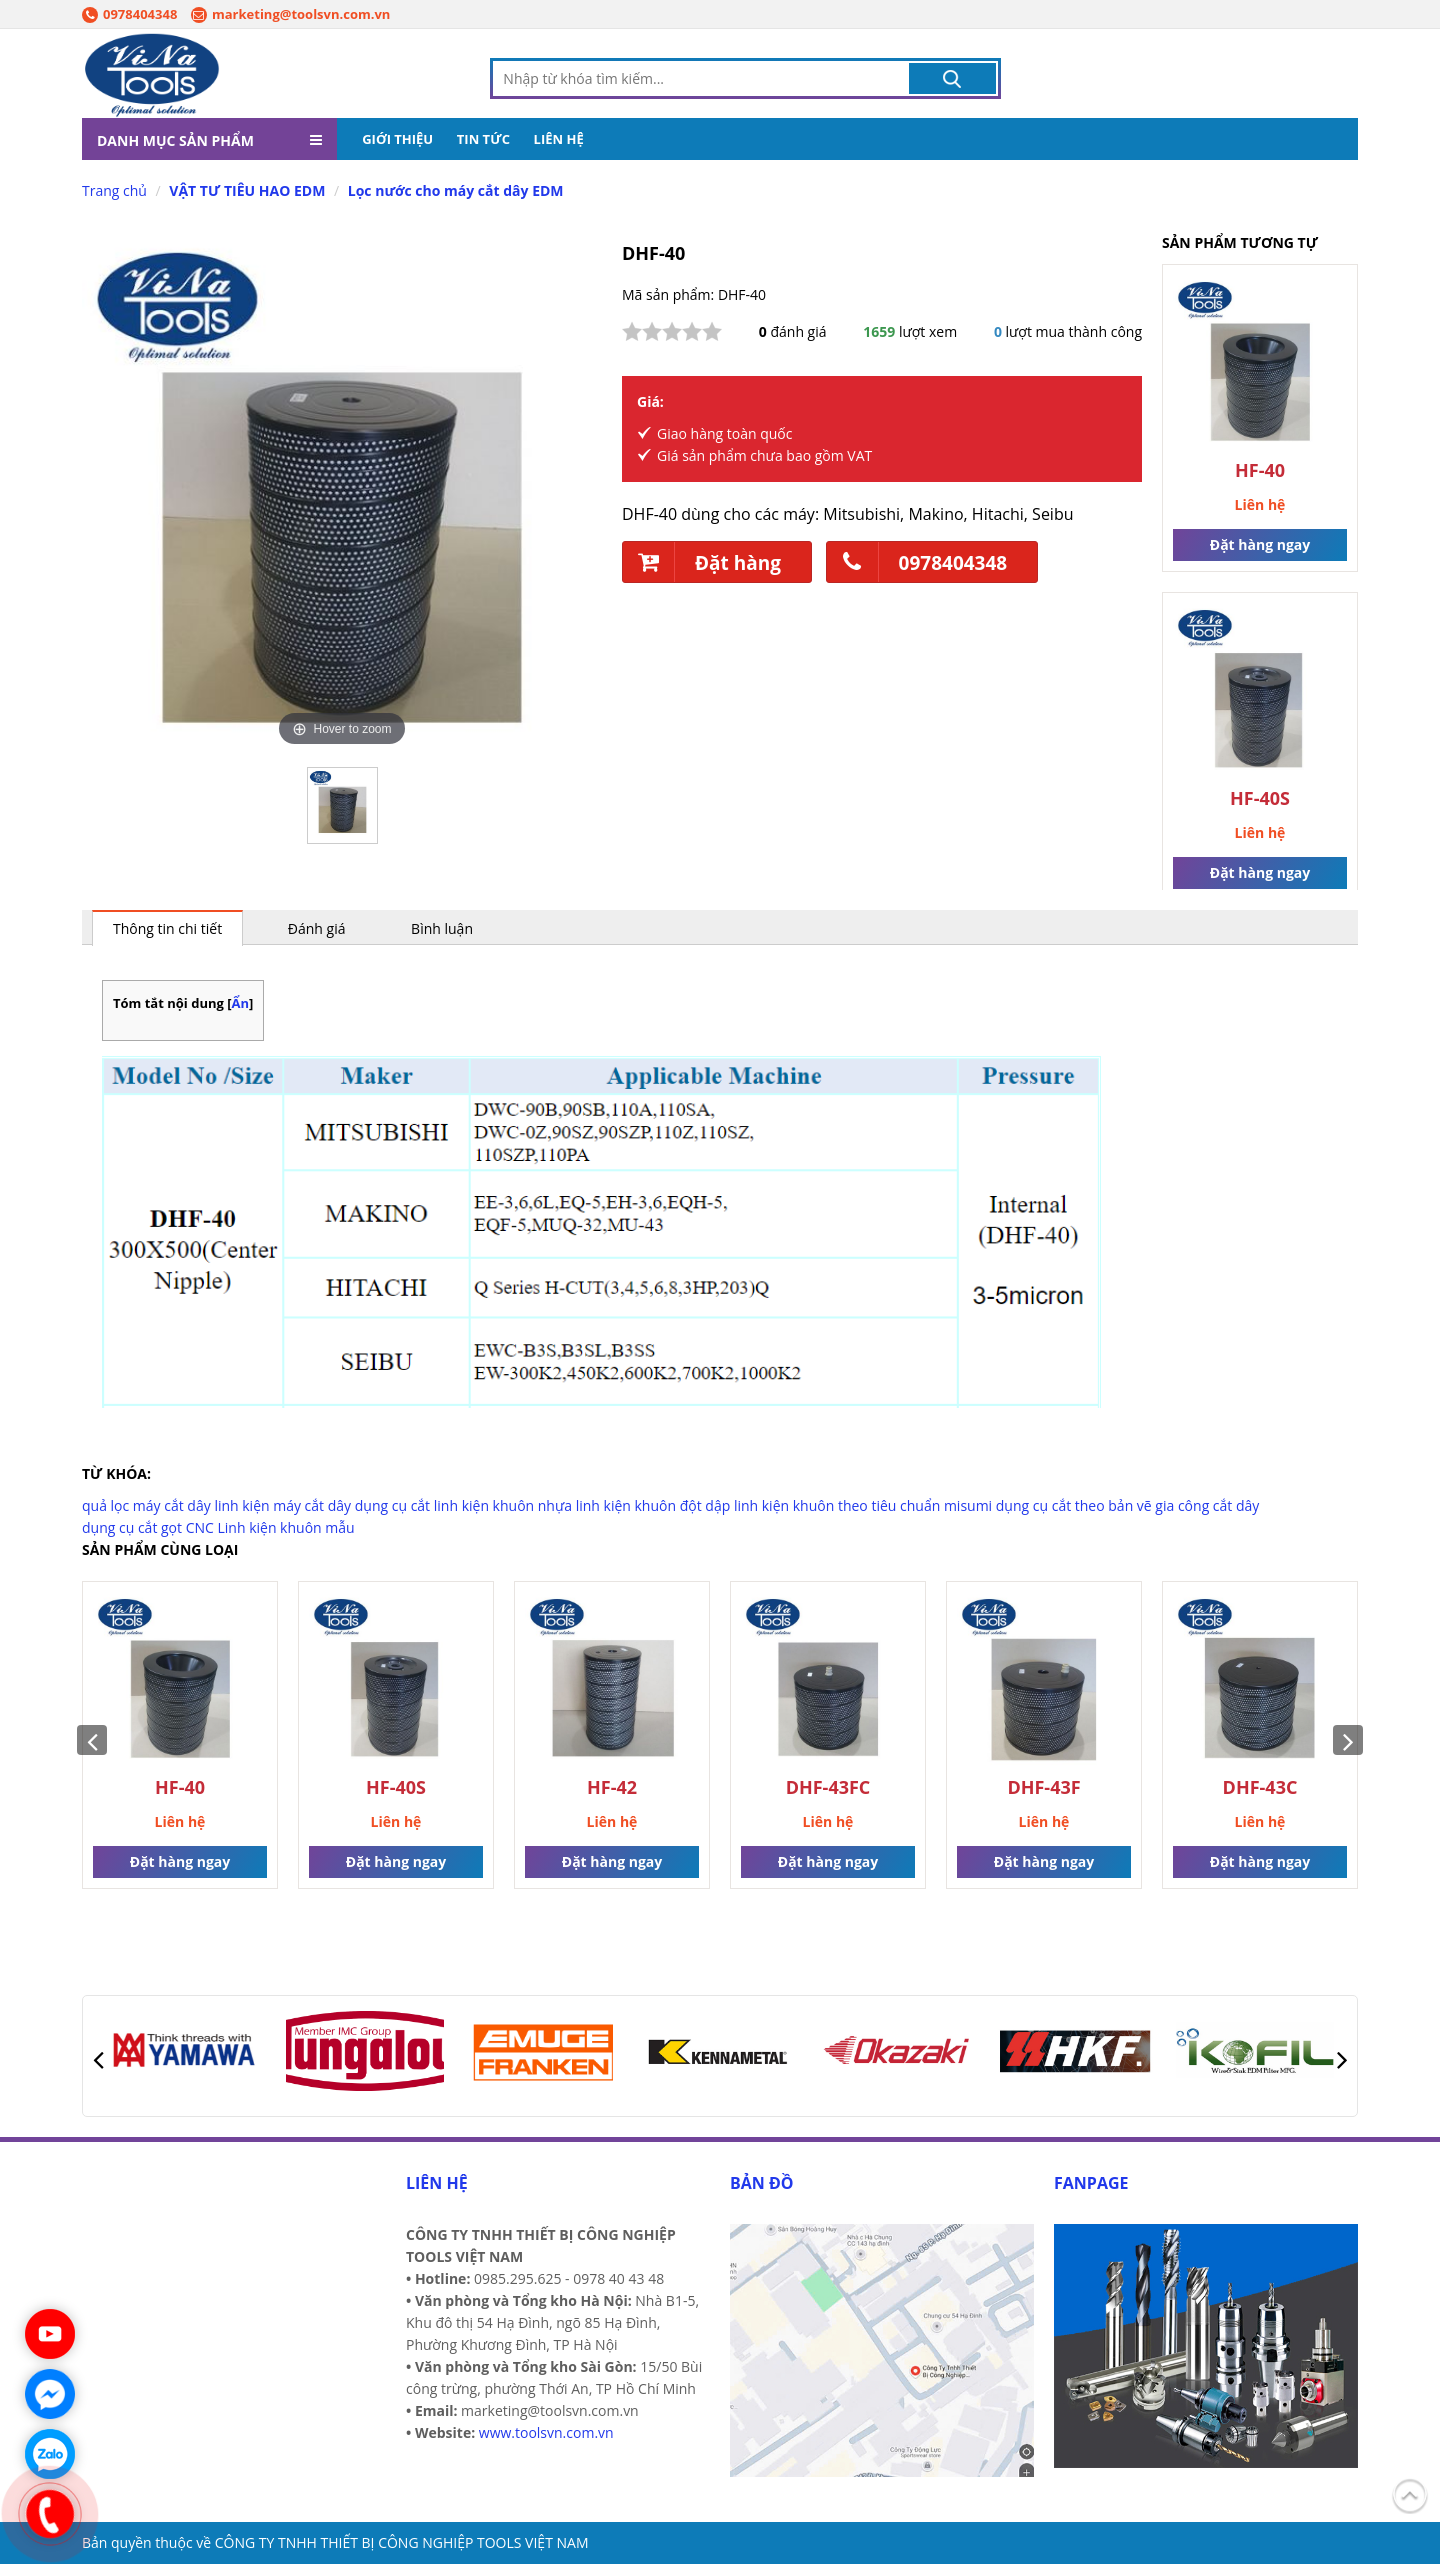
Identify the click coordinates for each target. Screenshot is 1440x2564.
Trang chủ (114, 191)
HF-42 (612, 1788)
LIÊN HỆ (559, 140)
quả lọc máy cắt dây (146, 1506)
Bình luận (442, 929)
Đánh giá (317, 929)
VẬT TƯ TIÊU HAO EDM (247, 191)
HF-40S (1260, 799)
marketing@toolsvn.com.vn (290, 14)
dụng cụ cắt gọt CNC (148, 1528)
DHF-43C (1260, 1788)
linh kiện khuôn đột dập (653, 1506)
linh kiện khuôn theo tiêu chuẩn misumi (863, 1506)
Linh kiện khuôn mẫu (286, 1528)
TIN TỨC (483, 140)
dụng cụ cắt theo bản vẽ (1074, 1506)
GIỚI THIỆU (397, 140)
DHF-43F (1043, 1788)
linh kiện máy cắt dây (282, 1506)
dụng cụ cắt (392, 1506)
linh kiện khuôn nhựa (503, 1506)
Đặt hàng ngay (1260, 545)
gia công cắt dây (1207, 1506)
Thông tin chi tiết (167, 929)
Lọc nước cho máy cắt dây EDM (456, 191)
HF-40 (1260, 471)
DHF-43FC (828, 1788)
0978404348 (129, 14)
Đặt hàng (702, 563)
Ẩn (241, 1004)
